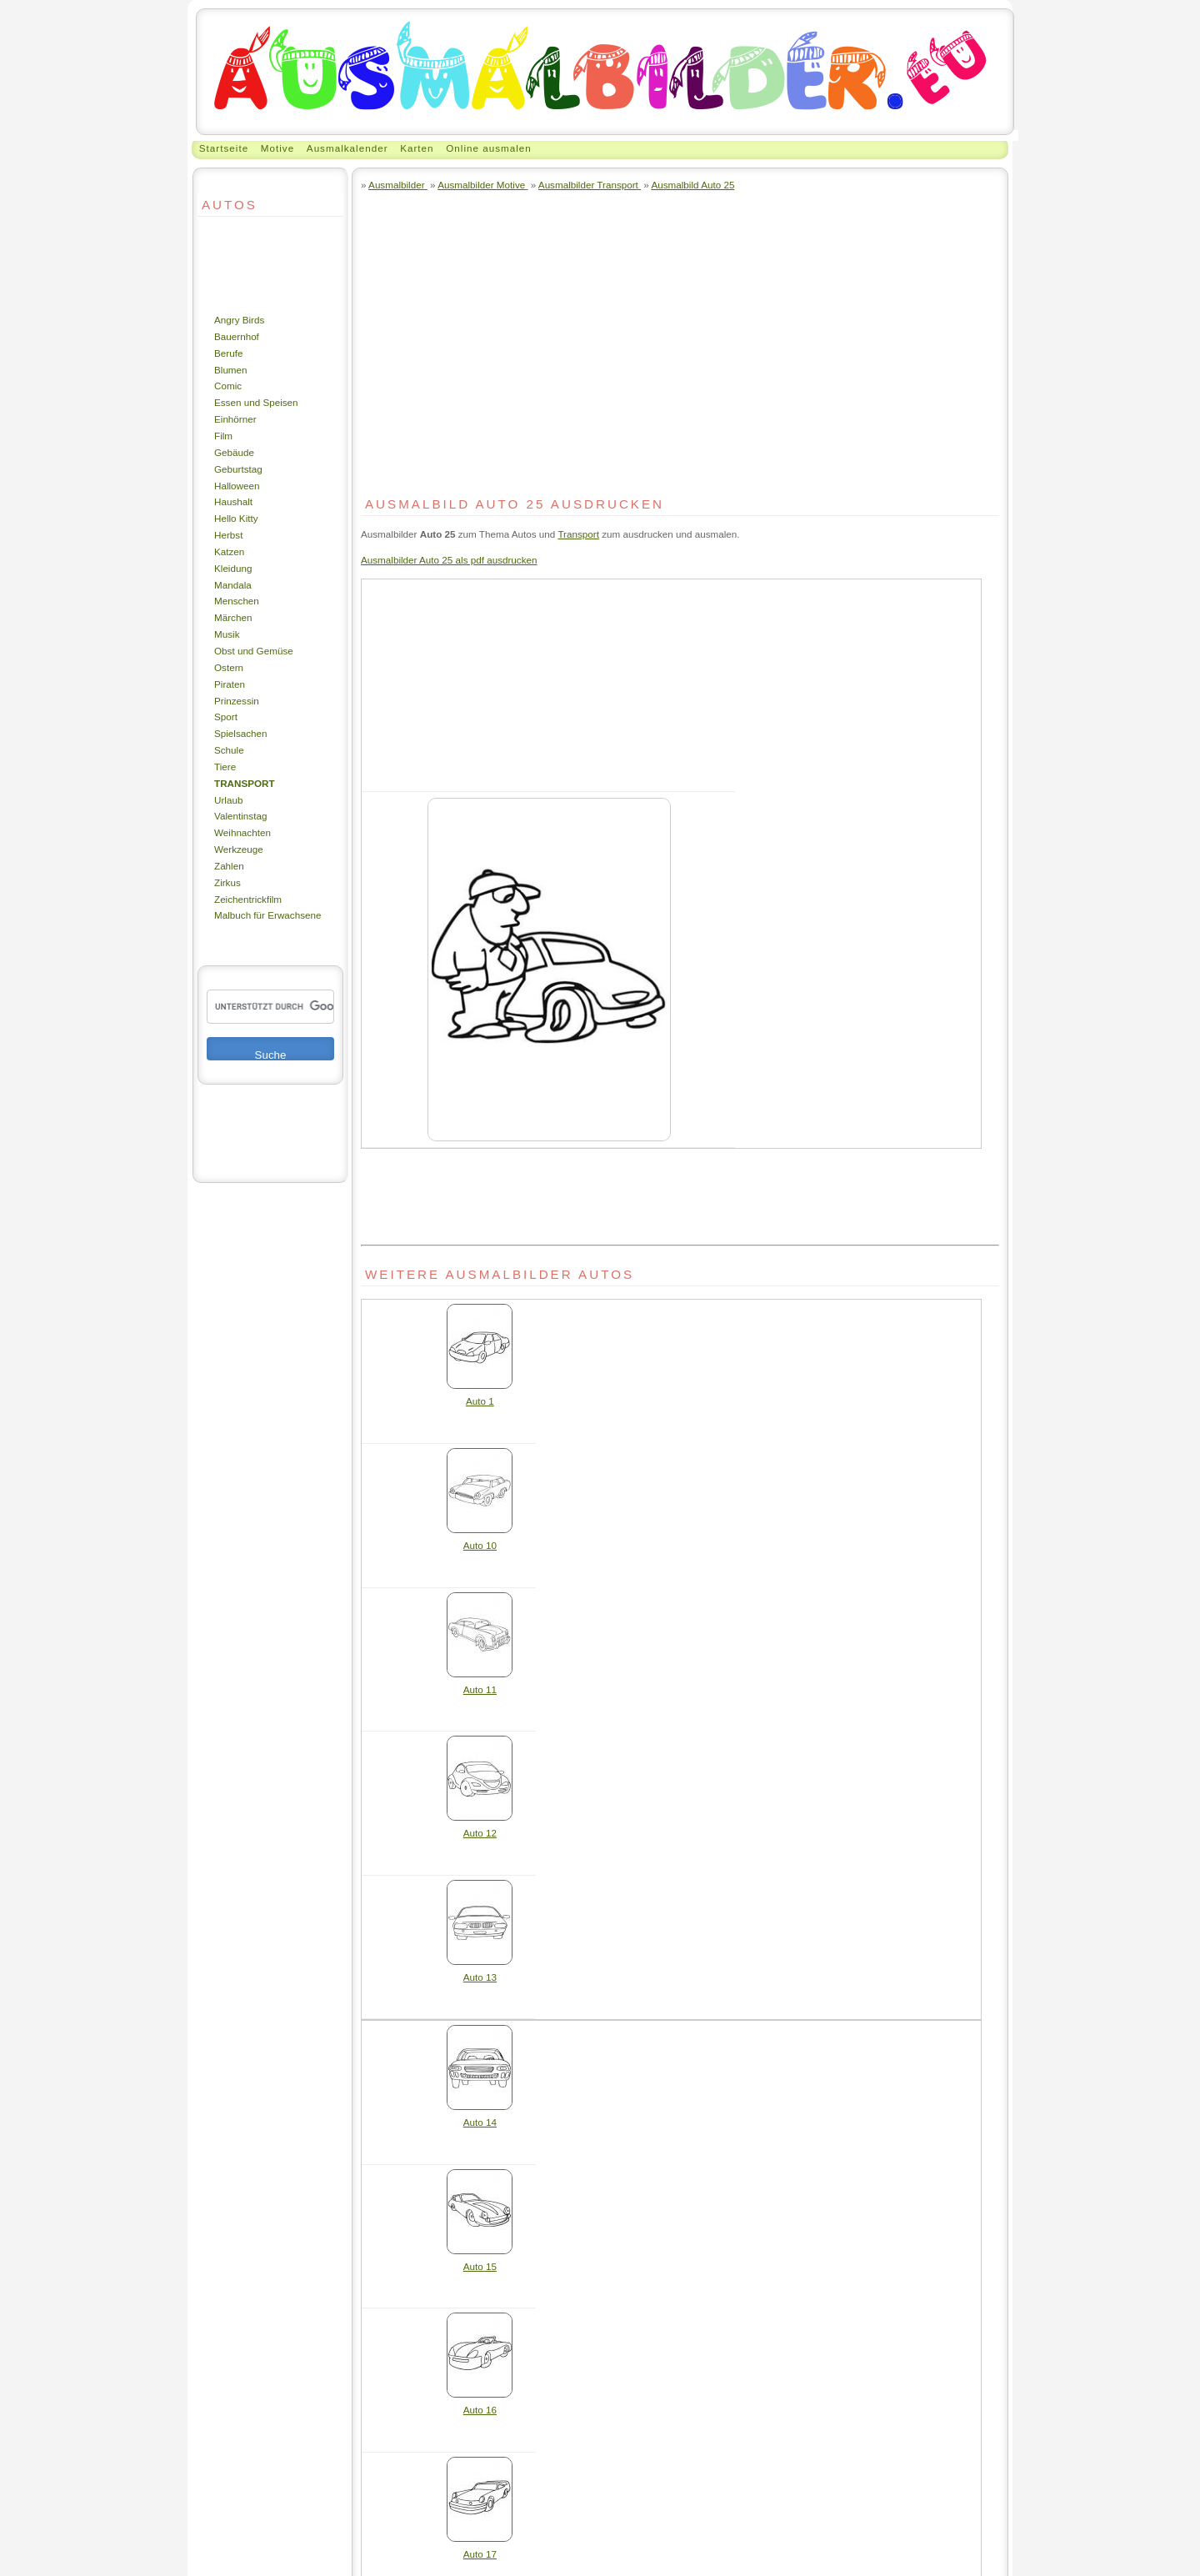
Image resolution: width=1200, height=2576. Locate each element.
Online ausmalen (489, 148)
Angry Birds (239, 319)
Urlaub (228, 799)
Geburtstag (238, 469)
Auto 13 (479, 1971)
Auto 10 (479, 1539)
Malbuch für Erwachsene (267, 915)
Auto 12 (479, 1827)
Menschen (236, 600)
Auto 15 (479, 2260)
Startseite (223, 148)
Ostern (228, 667)
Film (223, 435)
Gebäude (234, 452)
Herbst (228, 534)
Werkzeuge (238, 849)
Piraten (229, 684)
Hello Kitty (236, 518)
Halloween (237, 485)
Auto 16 (479, 2404)
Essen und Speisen (256, 402)
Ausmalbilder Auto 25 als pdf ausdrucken (449, 559)
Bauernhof (236, 336)
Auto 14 (479, 2116)
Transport (244, 783)
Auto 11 (479, 1683)
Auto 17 (479, 2548)
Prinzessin (236, 700)
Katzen (229, 551)
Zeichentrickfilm (248, 899)
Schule (229, 749)
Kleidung (233, 568)
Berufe (228, 353)
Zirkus (227, 882)
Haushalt (233, 501)
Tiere (225, 766)
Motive (277, 148)
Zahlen (229, 865)
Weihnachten (242, 832)
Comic (228, 385)
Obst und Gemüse (253, 650)
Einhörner (235, 418)
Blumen (231, 369)
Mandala (233, 584)
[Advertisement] (248, 264)
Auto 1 (479, 1395)
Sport (226, 716)
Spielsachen (241, 733)
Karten (416, 148)
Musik (226, 634)
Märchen (233, 617)
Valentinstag (240, 815)
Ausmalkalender (347, 148)
